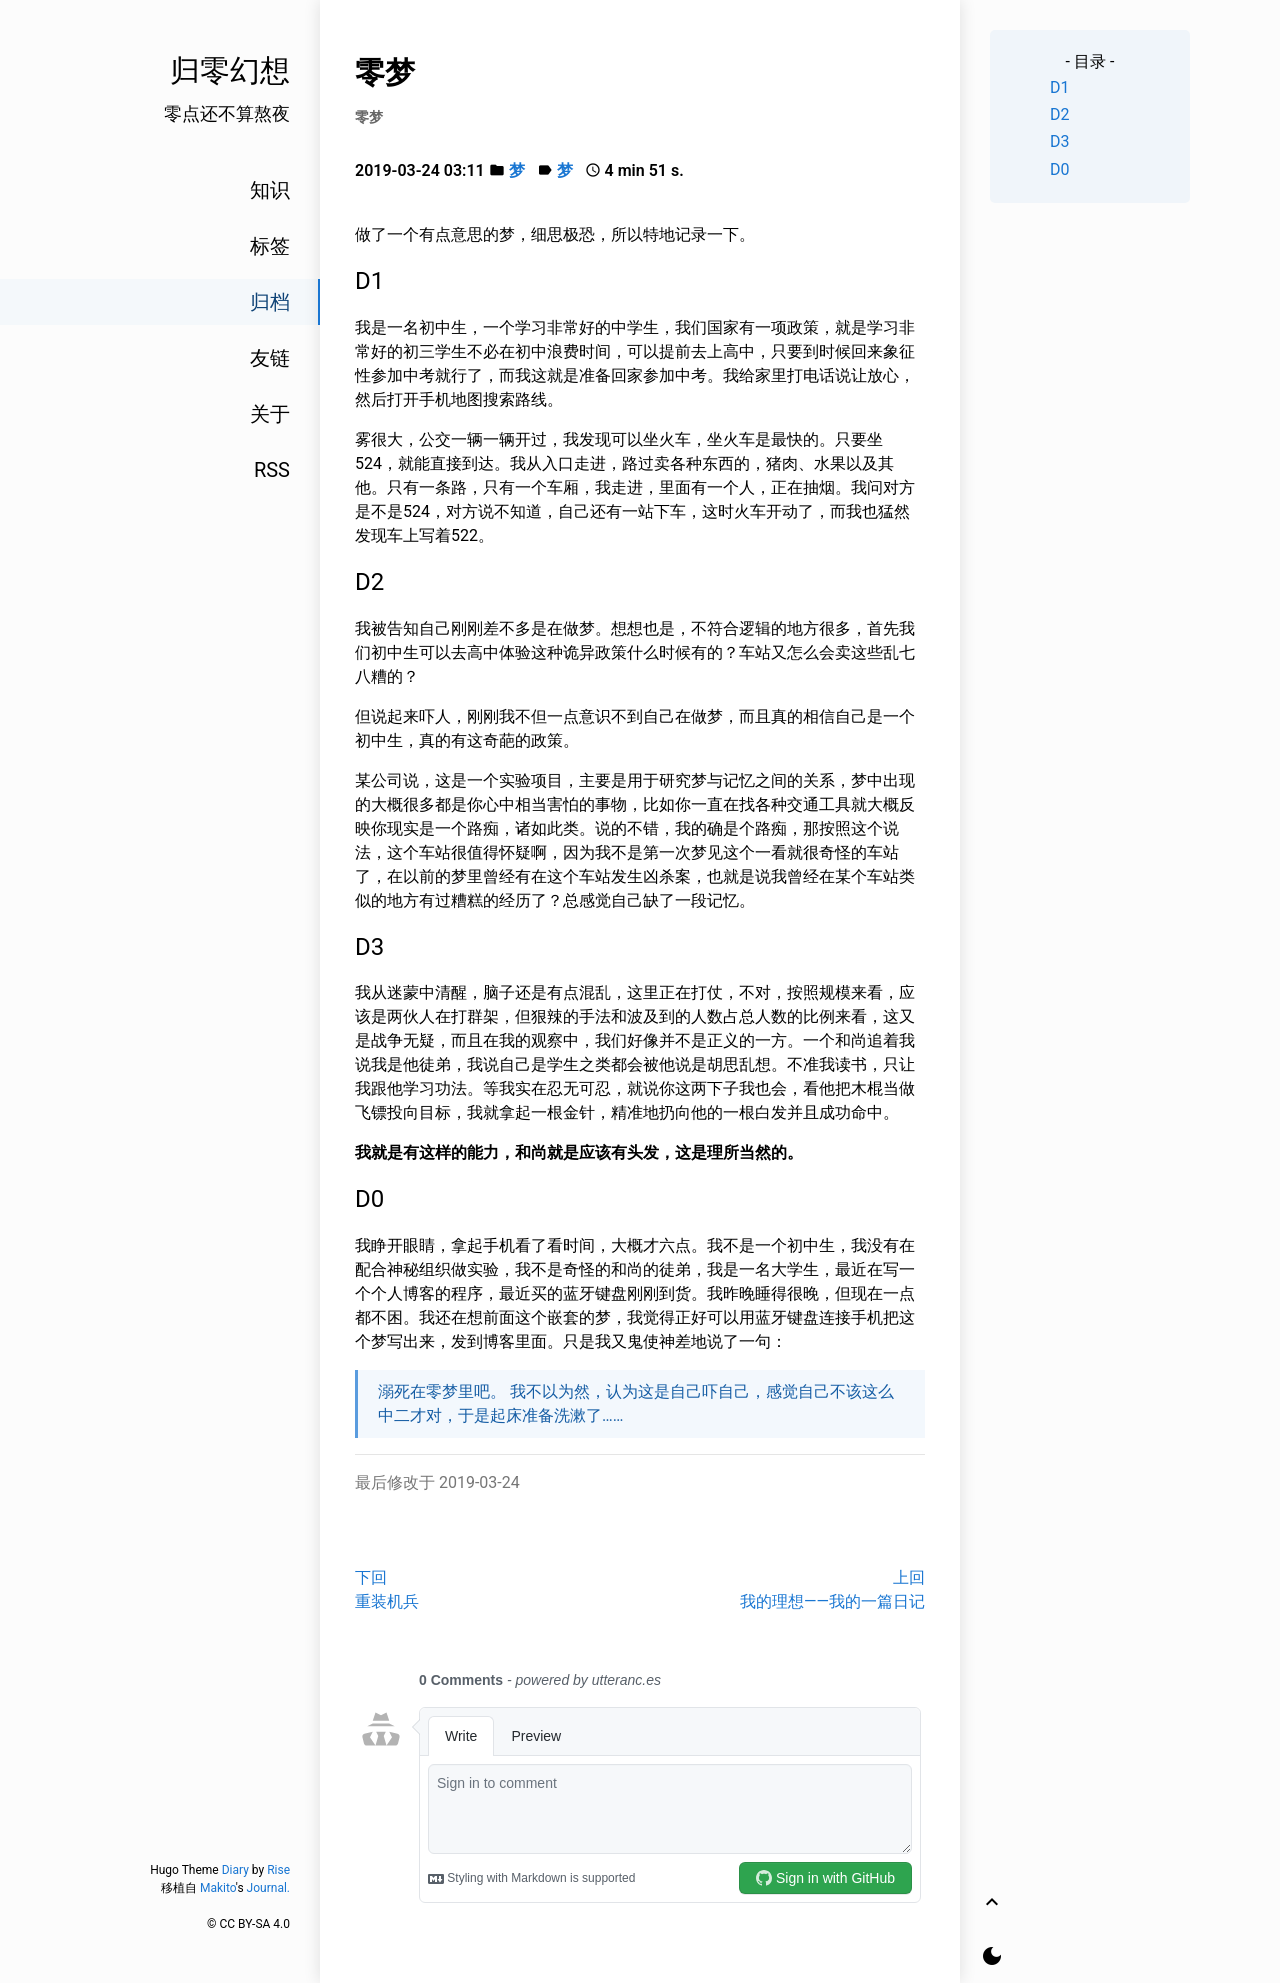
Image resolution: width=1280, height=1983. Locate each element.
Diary (235, 1870)
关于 (270, 414)
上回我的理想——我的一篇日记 (832, 1589)
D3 (1060, 141)
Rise (278, 1870)
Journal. (268, 1888)
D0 (1060, 169)
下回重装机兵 (387, 1589)
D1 (1060, 87)
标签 (270, 246)
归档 (270, 302)
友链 (270, 358)
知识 (270, 190)
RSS (272, 470)
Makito (218, 1888)
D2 (1060, 114)
